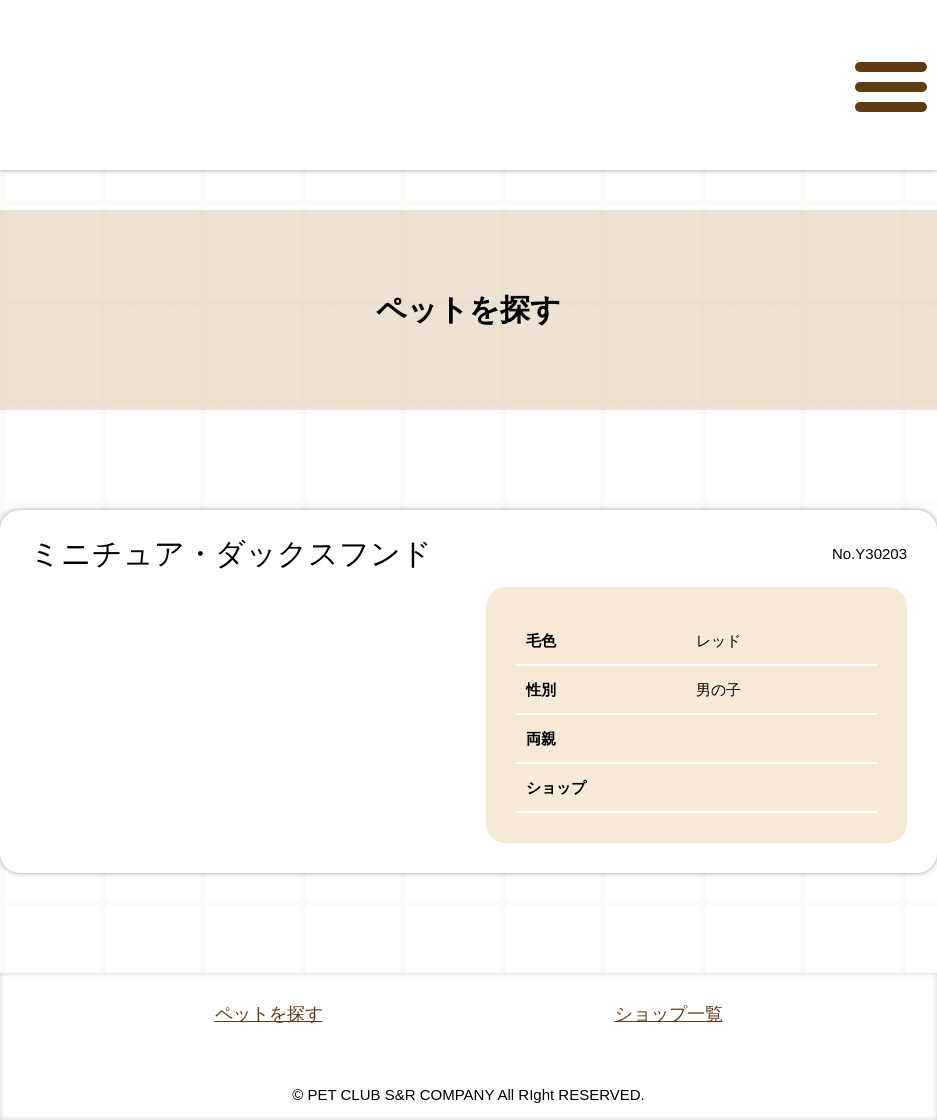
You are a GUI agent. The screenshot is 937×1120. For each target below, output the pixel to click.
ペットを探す (269, 1014)
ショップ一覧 (669, 1014)
